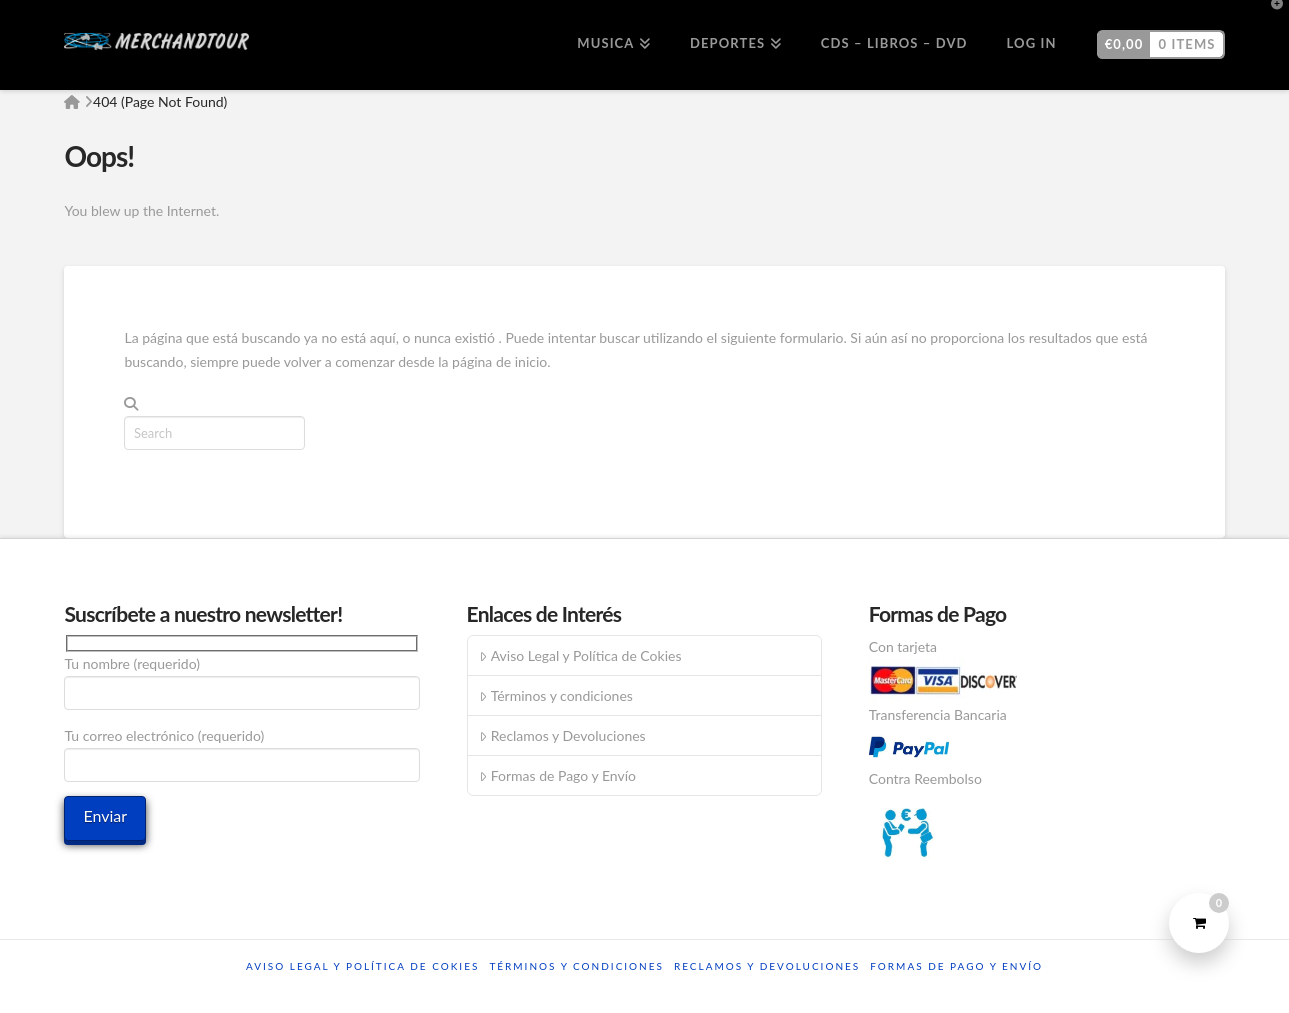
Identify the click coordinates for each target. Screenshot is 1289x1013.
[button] (1270, 19)
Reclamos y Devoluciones (562, 735)
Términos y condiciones (555, 695)
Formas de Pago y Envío (557, 775)
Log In (1032, 43)
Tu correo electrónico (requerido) (242, 751)
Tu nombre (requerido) (242, 679)
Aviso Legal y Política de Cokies (580, 655)
